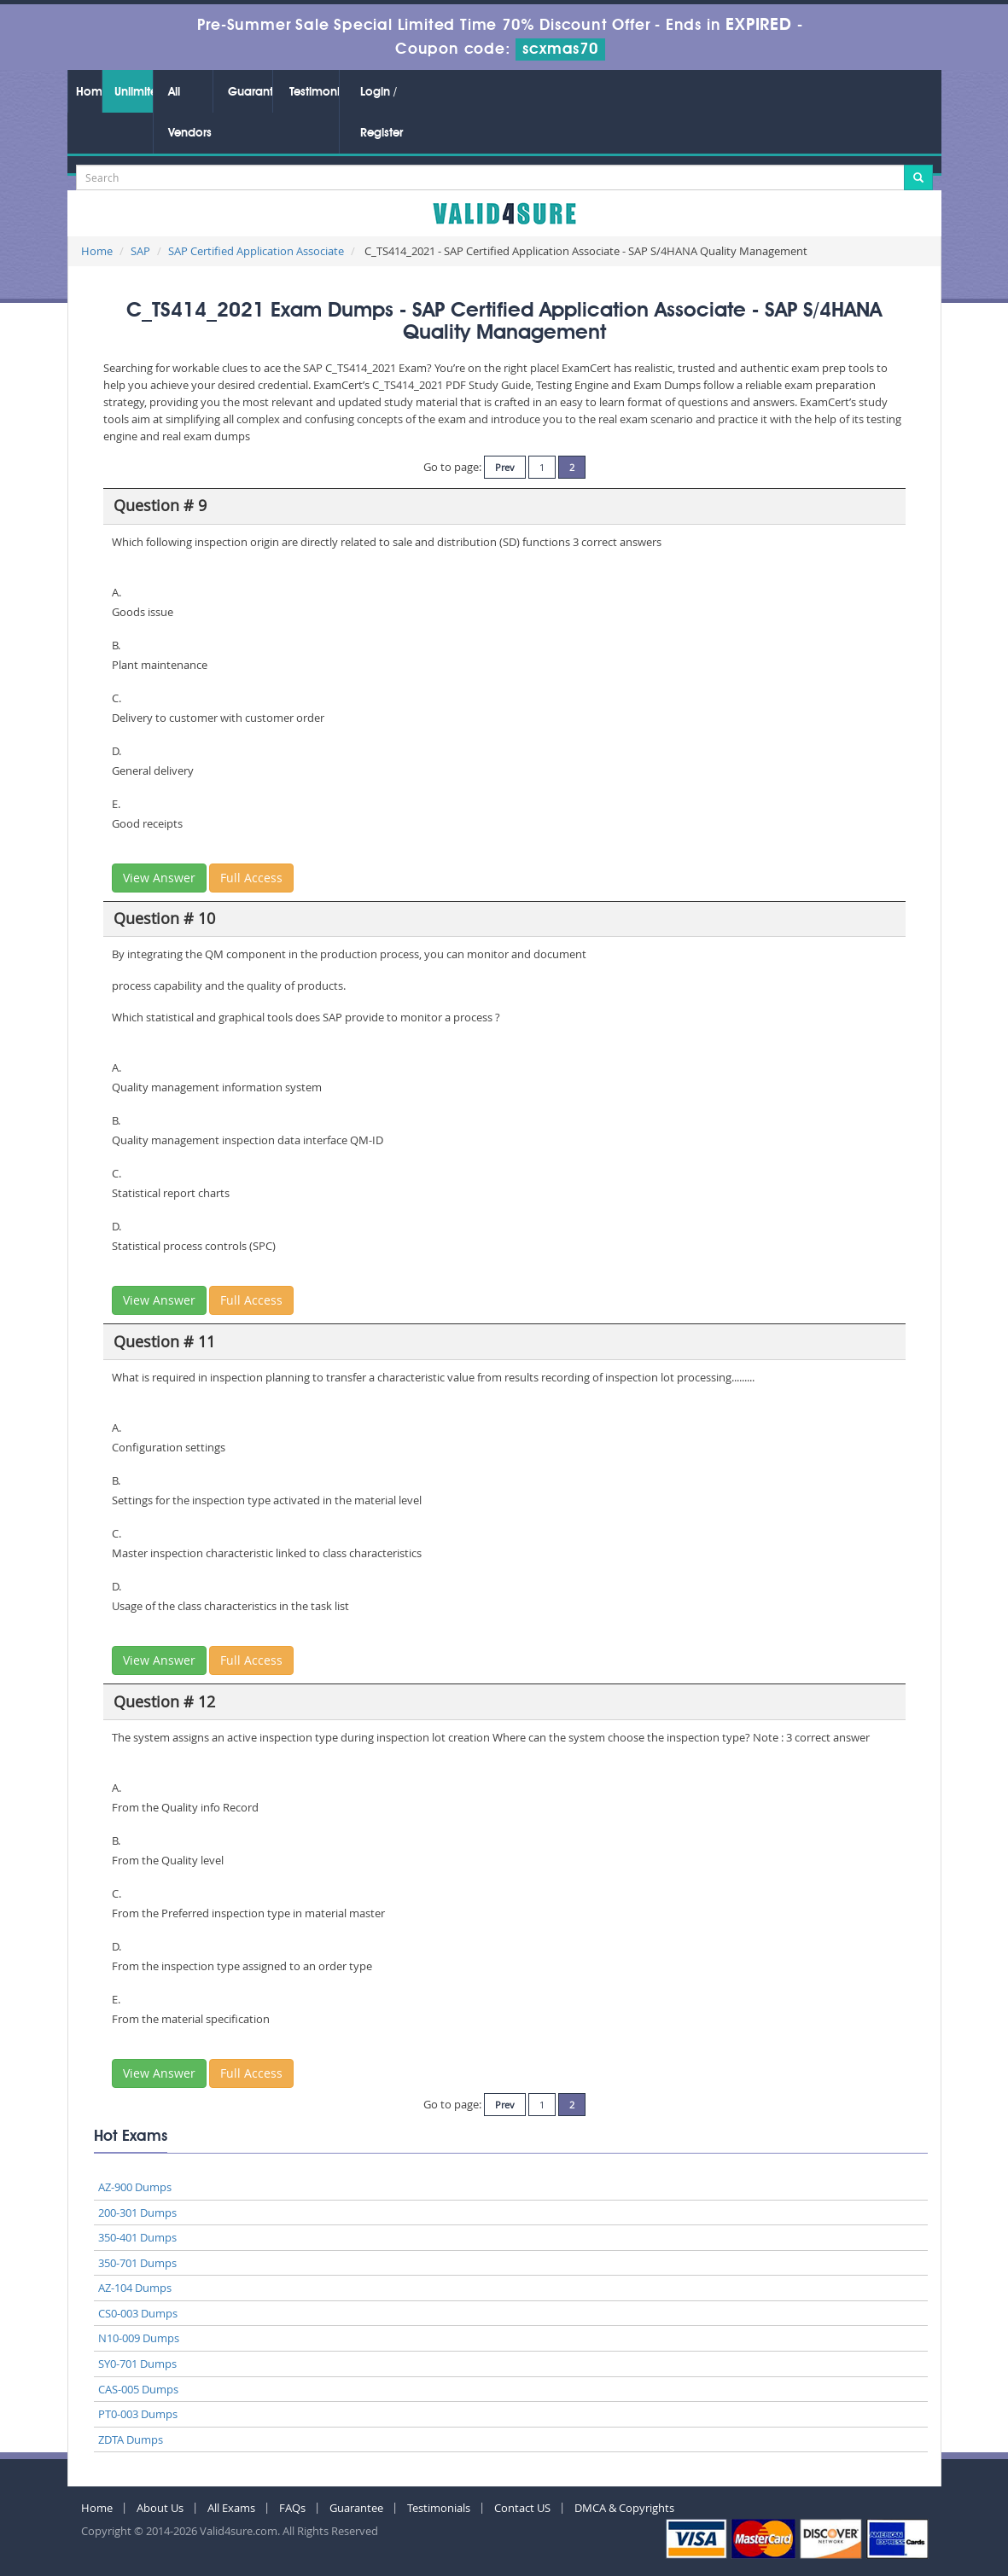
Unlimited (133, 92)
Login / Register (381, 112)
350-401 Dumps (137, 2237)
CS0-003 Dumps (138, 2313)
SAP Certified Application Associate (256, 251)
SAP (140, 251)
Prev (505, 467)
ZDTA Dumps (130, 2439)
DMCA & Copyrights (624, 2507)
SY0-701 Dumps (137, 2363)
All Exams (231, 2507)
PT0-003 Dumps (138, 2414)
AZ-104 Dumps (135, 2287)
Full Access (251, 877)
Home (88, 92)
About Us (160, 2507)
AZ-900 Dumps (135, 2187)
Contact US (522, 2507)
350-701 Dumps (137, 2263)
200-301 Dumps (137, 2212)
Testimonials (314, 92)
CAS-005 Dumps (138, 2389)
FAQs (292, 2507)
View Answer (159, 877)
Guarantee (250, 92)
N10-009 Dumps (138, 2338)
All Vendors (190, 112)
